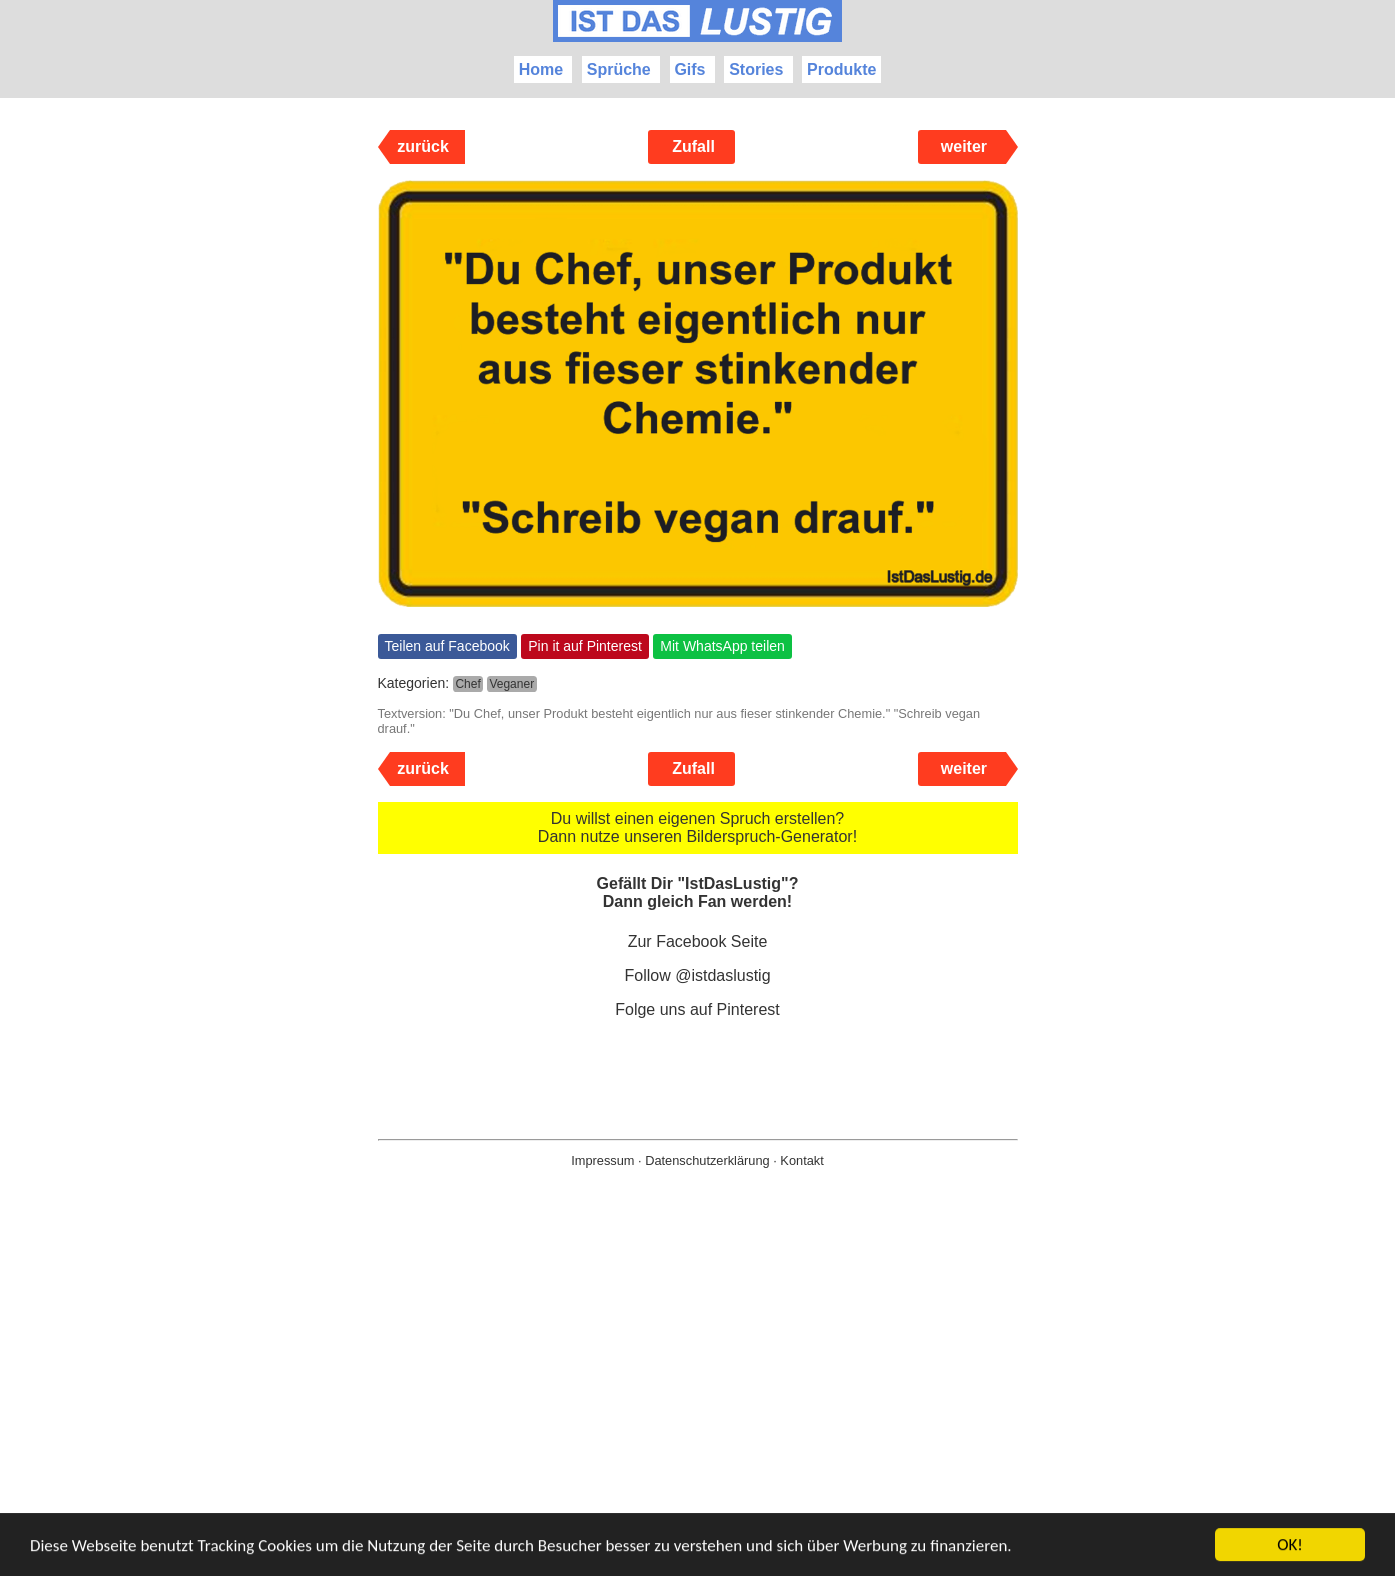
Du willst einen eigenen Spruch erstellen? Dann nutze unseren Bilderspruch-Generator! (697, 827)
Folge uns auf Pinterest (697, 1009)
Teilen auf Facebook (447, 646)
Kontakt (801, 1160)
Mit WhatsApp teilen (722, 646)
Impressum (602, 1160)
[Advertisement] (698, 1404)
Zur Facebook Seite (698, 941)
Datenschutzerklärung (707, 1160)
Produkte (841, 69)
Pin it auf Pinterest (585, 646)
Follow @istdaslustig (697, 975)
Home (541, 69)
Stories (756, 69)
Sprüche (619, 69)
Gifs (689, 69)
